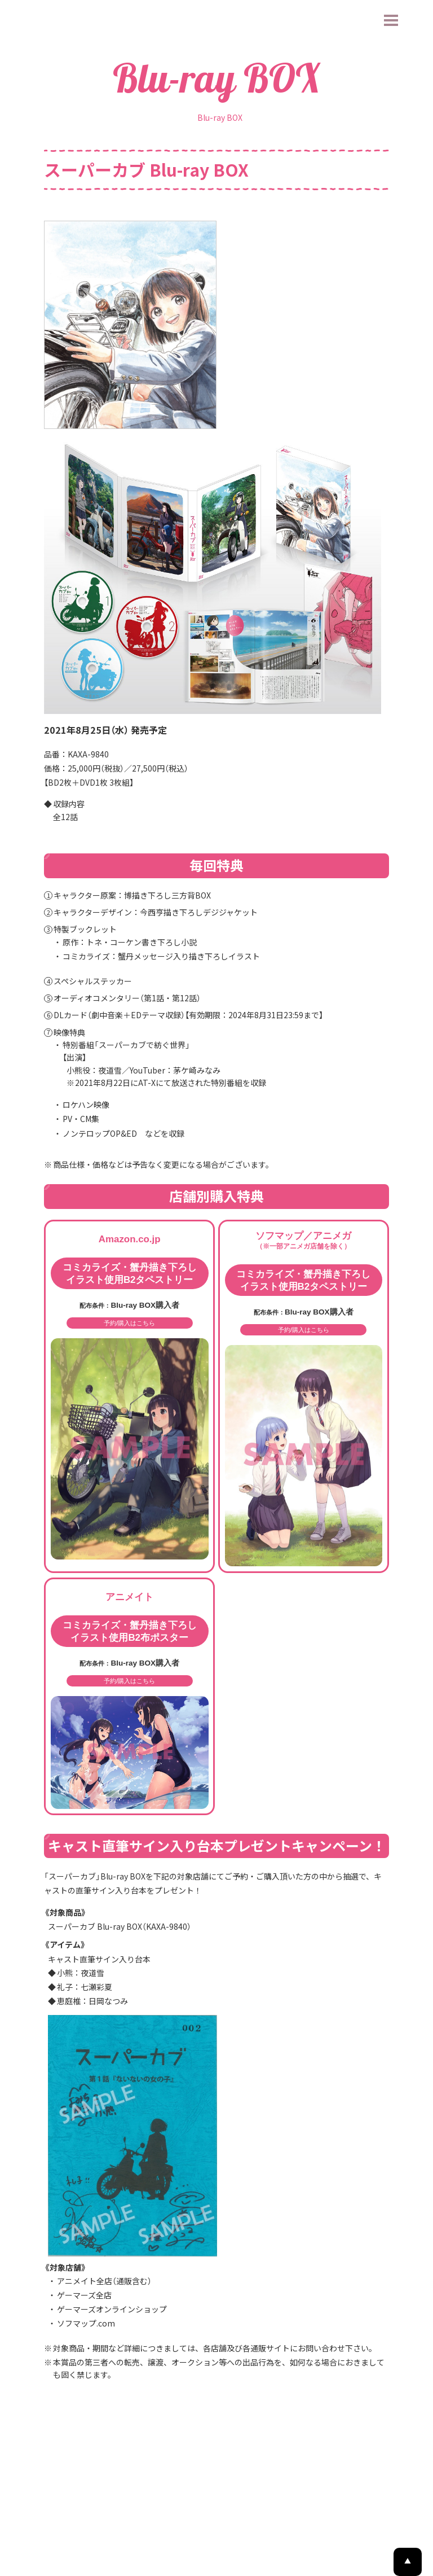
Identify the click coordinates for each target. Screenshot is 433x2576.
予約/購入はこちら (129, 1398)
